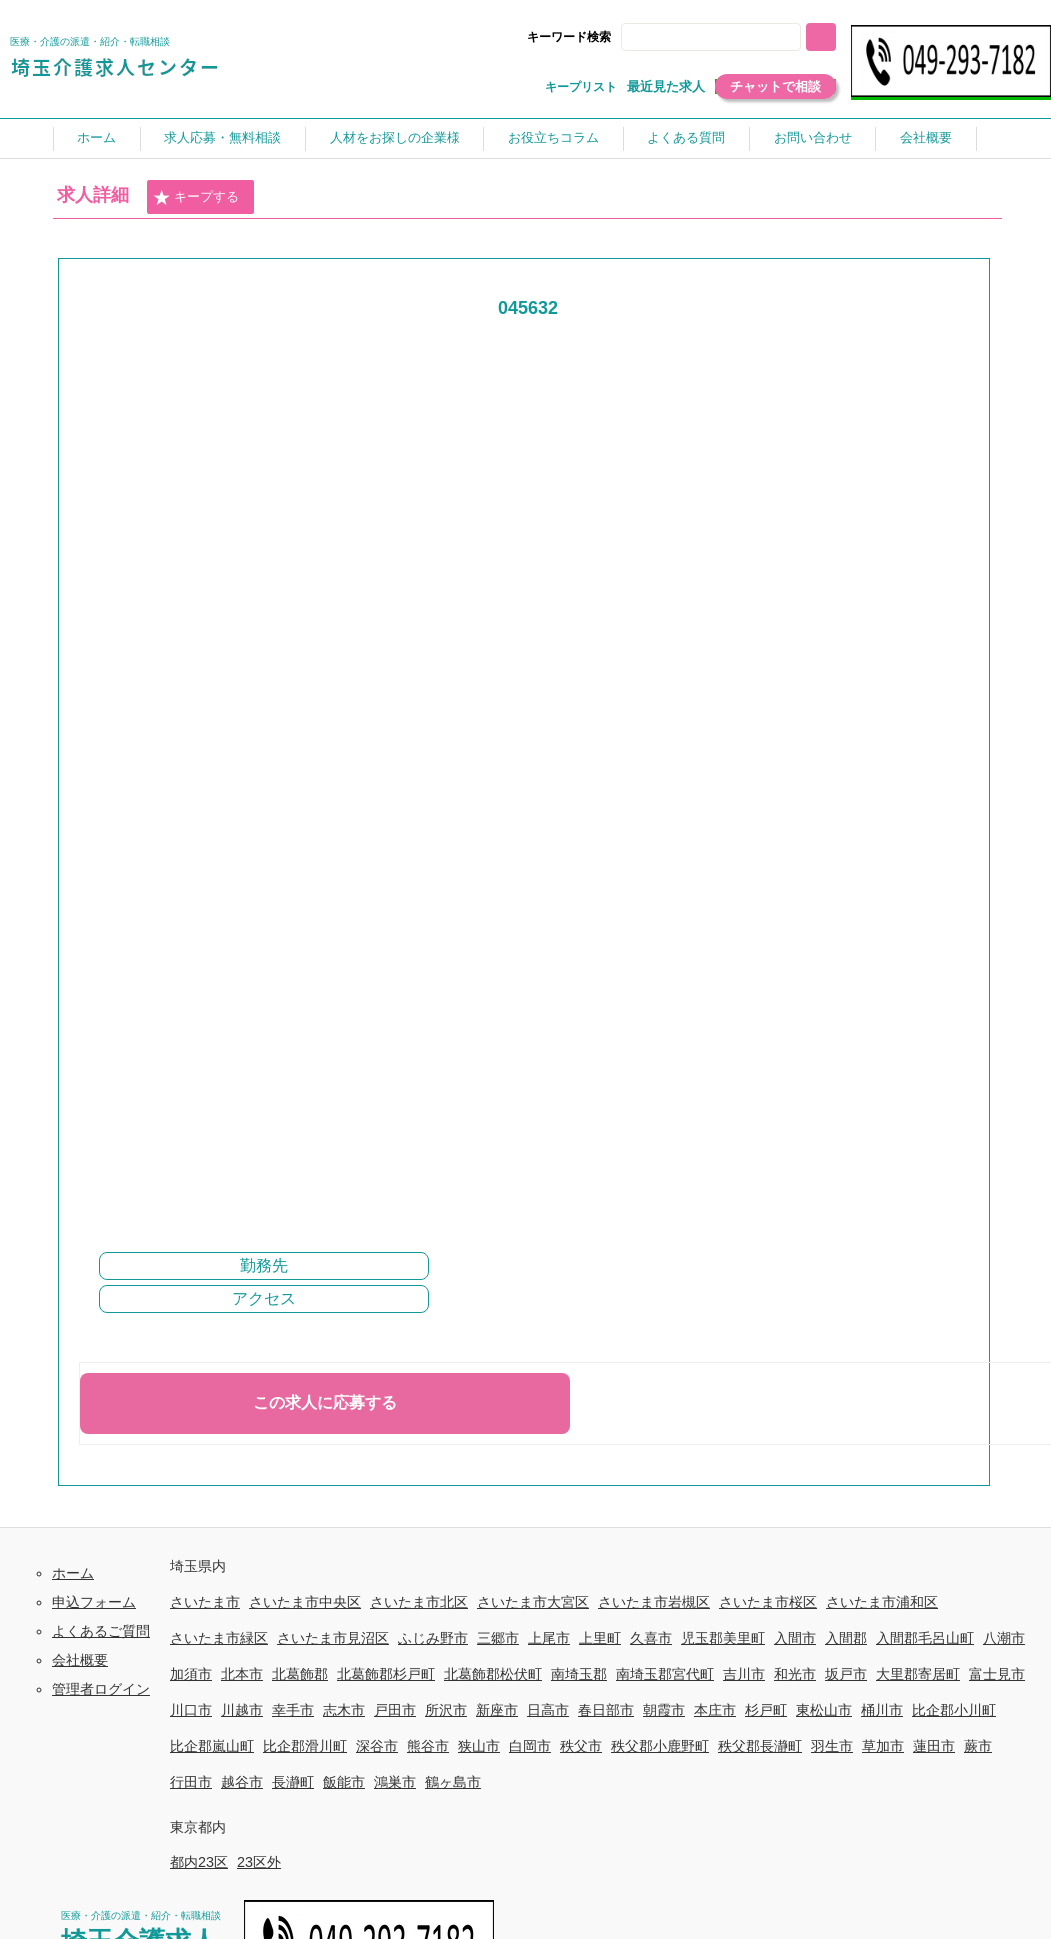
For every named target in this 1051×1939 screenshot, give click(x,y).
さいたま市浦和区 (882, 1602)
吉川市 (744, 1674)
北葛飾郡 (300, 1674)
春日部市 (606, 1710)
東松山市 (824, 1710)
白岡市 (530, 1746)
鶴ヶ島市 (453, 1782)
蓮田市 (934, 1746)
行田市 (191, 1782)
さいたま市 (205, 1602)
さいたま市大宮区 (533, 1602)
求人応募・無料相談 (222, 137)
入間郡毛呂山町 (925, 1638)
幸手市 (293, 1710)
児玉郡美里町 (723, 1638)
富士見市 (997, 1674)
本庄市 (715, 1710)
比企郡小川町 (954, 1710)
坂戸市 (846, 1674)
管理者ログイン (101, 1689)
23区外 (259, 1862)
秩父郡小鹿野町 (660, 1746)
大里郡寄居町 (918, 1674)
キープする (196, 198)
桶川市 (882, 1710)
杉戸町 (766, 1710)
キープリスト (581, 87)
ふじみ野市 (433, 1638)
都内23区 (199, 1862)
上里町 (600, 1638)
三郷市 (498, 1638)
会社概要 (926, 137)
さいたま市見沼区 (333, 1638)
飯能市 (344, 1782)
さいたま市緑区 (219, 1638)
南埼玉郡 (579, 1674)
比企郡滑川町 (305, 1746)
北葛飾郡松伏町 (493, 1674)
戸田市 (395, 1710)
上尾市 (549, 1638)
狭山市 (479, 1746)
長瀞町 (293, 1782)
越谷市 (242, 1782)
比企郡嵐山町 (212, 1746)
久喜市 (651, 1638)
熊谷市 (428, 1746)
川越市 (242, 1710)
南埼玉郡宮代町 (665, 1674)
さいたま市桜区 (768, 1602)
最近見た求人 (666, 86)
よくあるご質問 (101, 1631)
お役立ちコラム (553, 137)
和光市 (795, 1674)
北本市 (242, 1674)
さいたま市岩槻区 (654, 1602)
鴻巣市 (395, 1782)
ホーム (96, 137)
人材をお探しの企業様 (395, 137)
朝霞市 (664, 1710)
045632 (528, 308)
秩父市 (581, 1746)
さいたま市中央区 (305, 1602)
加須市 (191, 1674)
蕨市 (978, 1746)
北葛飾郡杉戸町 (386, 1674)
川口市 (191, 1710)
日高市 (548, 1710)
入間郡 (846, 1638)
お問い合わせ (813, 137)
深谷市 (377, 1746)
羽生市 (832, 1746)
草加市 (883, 1746)
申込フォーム (94, 1602)
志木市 (344, 1710)
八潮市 (1004, 1638)
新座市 (497, 1710)
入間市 (795, 1638)
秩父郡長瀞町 (760, 1746)
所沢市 (446, 1710)
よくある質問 (686, 137)
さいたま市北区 (419, 1602)
